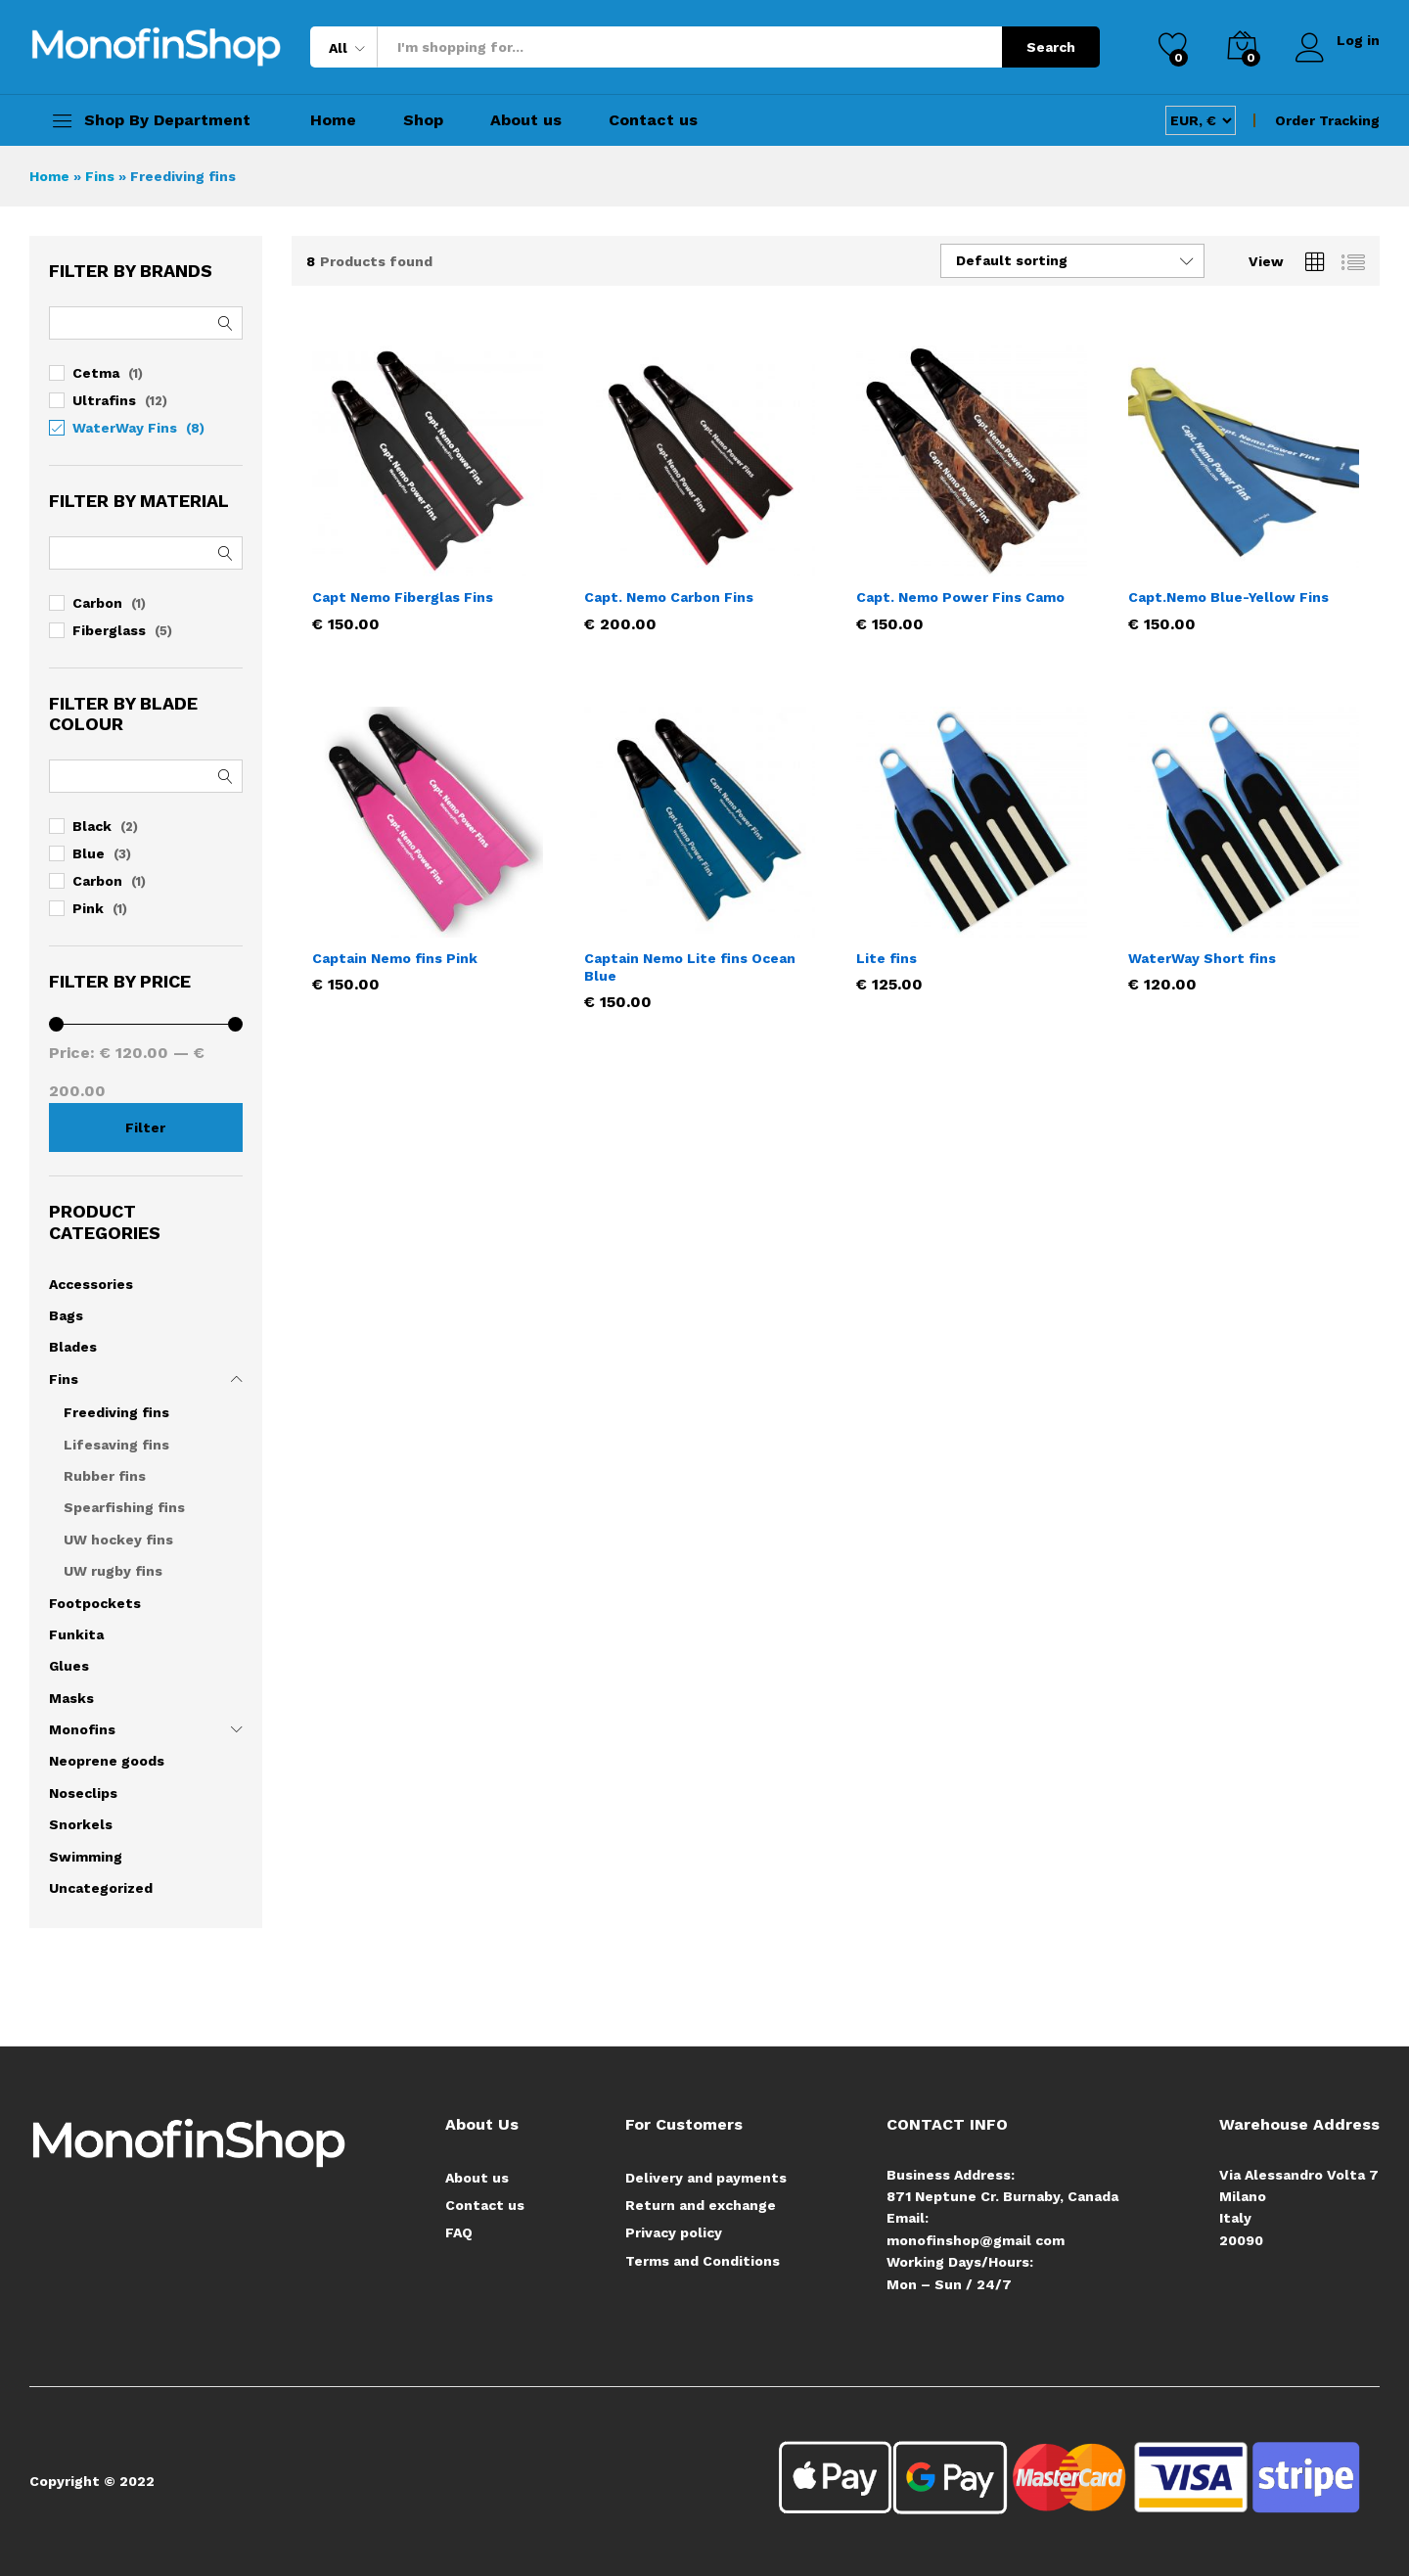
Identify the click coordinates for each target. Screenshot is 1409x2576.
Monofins (82, 1729)
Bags (66, 1315)
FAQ (459, 2232)
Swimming (85, 1856)
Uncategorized (101, 1888)
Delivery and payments (706, 2177)
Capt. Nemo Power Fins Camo (960, 597)
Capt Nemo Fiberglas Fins (402, 597)
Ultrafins (104, 400)
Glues (69, 1666)
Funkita (76, 1634)
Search (1050, 47)
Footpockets (95, 1603)
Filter (145, 1127)
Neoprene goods (106, 1761)
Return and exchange (700, 2205)
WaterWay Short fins (1202, 958)
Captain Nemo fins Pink (394, 958)
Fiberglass (109, 630)
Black (92, 826)
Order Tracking (1327, 120)
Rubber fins (105, 1476)
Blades (73, 1347)
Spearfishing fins (124, 1507)
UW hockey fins (118, 1539)
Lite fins (886, 958)
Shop (423, 120)
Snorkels (81, 1824)
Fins (99, 176)
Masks (71, 1698)
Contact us (653, 120)
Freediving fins (116, 1412)
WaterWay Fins (124, 428)
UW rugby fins (113, 1571)
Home (333, 120)
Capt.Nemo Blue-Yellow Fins (1228, 597)
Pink (88, 908)
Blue (88, 853)
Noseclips (83, 1793)
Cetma (95, 373)
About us (526, 120)
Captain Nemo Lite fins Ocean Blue (689, 967)
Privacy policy (673, 2232)
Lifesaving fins (116, 1444)
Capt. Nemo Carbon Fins (668, 597)
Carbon (97, 603)
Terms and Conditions (702, 2261)
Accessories (91, 1284)
